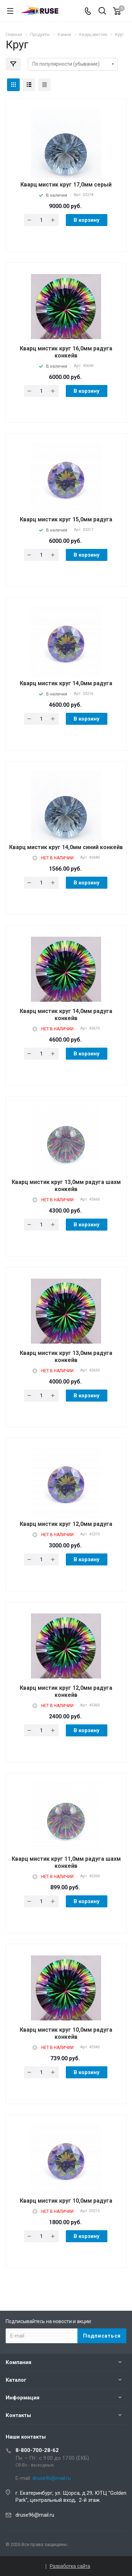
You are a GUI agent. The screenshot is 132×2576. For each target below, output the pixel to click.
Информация (22, 2397)
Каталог (16, 2380)
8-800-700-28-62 (37, 2450)
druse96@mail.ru (34, 2515)
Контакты (18, 2415)
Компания (18, 2362)
